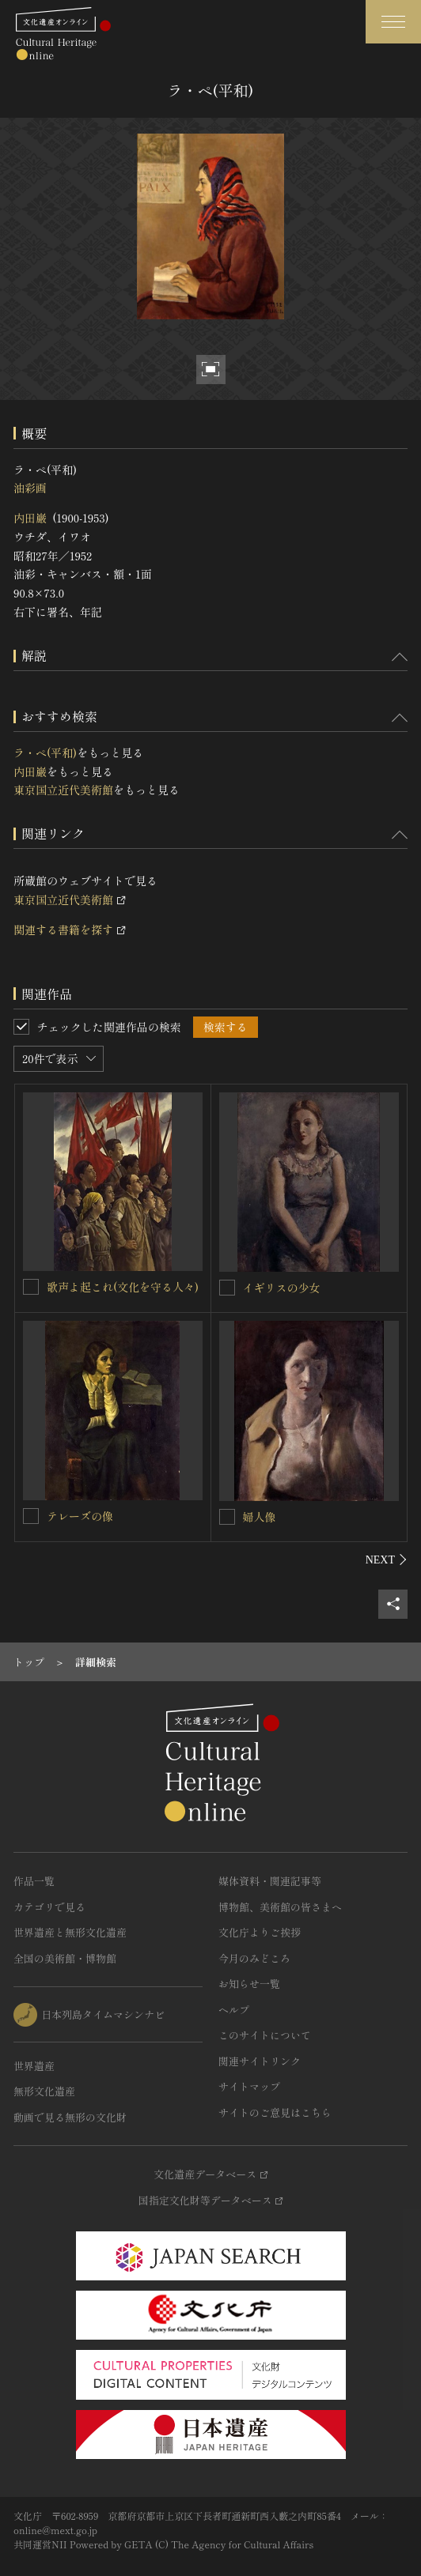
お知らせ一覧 (249, 1983)
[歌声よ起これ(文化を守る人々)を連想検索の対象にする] (31, 1287)
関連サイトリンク (259, 2061)
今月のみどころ (254, 1958)
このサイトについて (264, 2034)
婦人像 (259, 1517)
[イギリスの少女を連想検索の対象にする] (227, 1288)
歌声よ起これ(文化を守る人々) (123, 1287)
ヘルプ (233, 2009)
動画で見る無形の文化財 (70, 2117)
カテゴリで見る (49, 1906)
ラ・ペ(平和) (45, 752)
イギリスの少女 (281, 1288)
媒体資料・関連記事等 (269, 1880)
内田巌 (30, 518)
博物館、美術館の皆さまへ (280, 1906)
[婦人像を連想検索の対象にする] (227, 1517)
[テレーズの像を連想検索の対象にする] (31, 1516)
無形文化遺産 (44, 2091)
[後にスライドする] (387, 1559)
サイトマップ (249, 2086)
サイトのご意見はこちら (275, 2112)
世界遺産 (34, 2065)
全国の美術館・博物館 (64, 1958)
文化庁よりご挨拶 (259, 1932)
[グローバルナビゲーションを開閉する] (393, 21)
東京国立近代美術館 (63, 790)
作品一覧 (34, 1880)
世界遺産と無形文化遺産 (70, 1932)
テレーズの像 (80, 1516)
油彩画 (30, 488)
